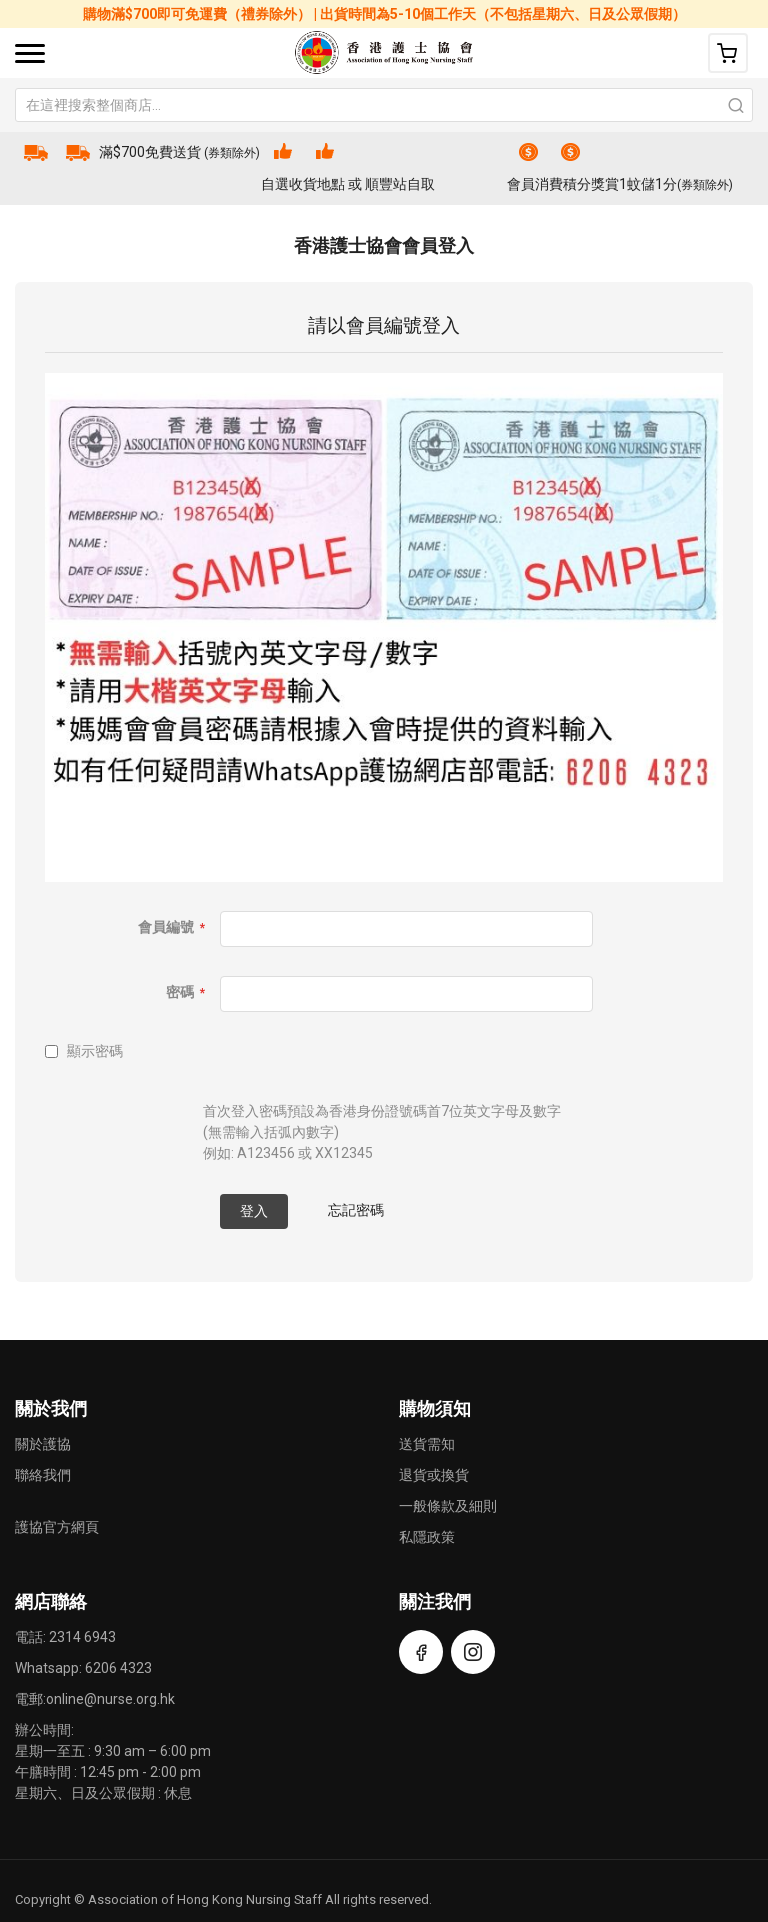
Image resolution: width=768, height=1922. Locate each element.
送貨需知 (427, 1444)
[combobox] (384, 105)
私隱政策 (427, 1537)
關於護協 (43, 1444)
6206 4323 (118, 1668)
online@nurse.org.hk (110, 1699)
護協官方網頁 (57, 1527)
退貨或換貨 (434, 1475)
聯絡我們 (43, 1475)
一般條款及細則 (448, 1506)
